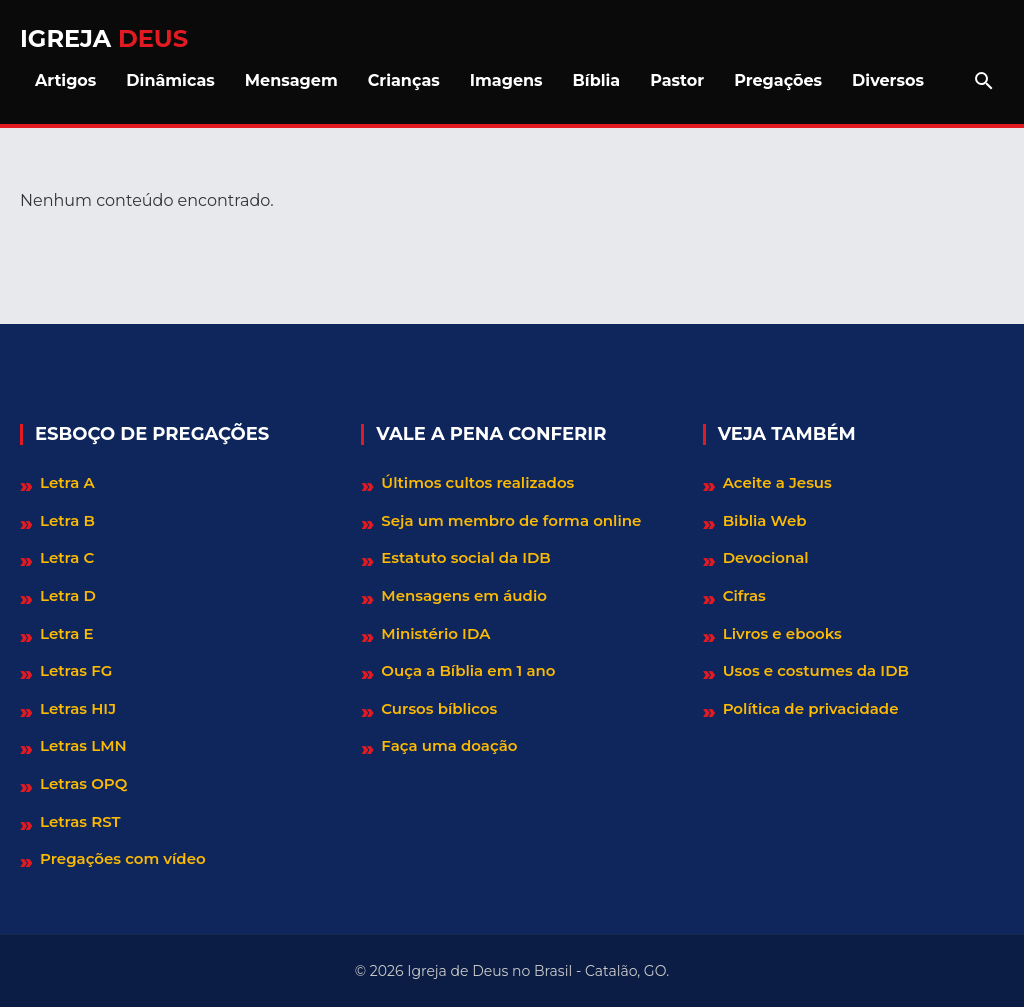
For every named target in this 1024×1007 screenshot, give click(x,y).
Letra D (68, 595)
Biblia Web (765, 520)
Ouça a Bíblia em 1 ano (468, 670)
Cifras (744, 595)
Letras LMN (83, 745)
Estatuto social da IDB (465, 557)
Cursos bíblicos (439, 708)
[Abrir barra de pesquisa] (984, 81)
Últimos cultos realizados (477, 482)
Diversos (888, 80)
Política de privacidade (811, 708)
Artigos (65, 80)
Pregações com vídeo (123, 858)
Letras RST (80, 821)
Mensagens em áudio (464, 595)
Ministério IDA (435, 633)
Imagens (506, 80)
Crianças (404, 80)
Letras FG (76, 670)
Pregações (778, 80)
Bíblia (597, 80)
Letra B (67, 520)
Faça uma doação (449, 745)
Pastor (677, 80)
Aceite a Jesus (777, 482)
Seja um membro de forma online (511, 520)
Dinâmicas (170, 80)
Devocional (766, 557)
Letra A (67, 482)
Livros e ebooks (782, 633)
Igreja (104, 38)
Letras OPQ (83, 783)
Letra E (67, 633)
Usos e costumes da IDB (816, 670)
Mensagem (291, 80)
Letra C (67, 557)
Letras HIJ (78, 708)
